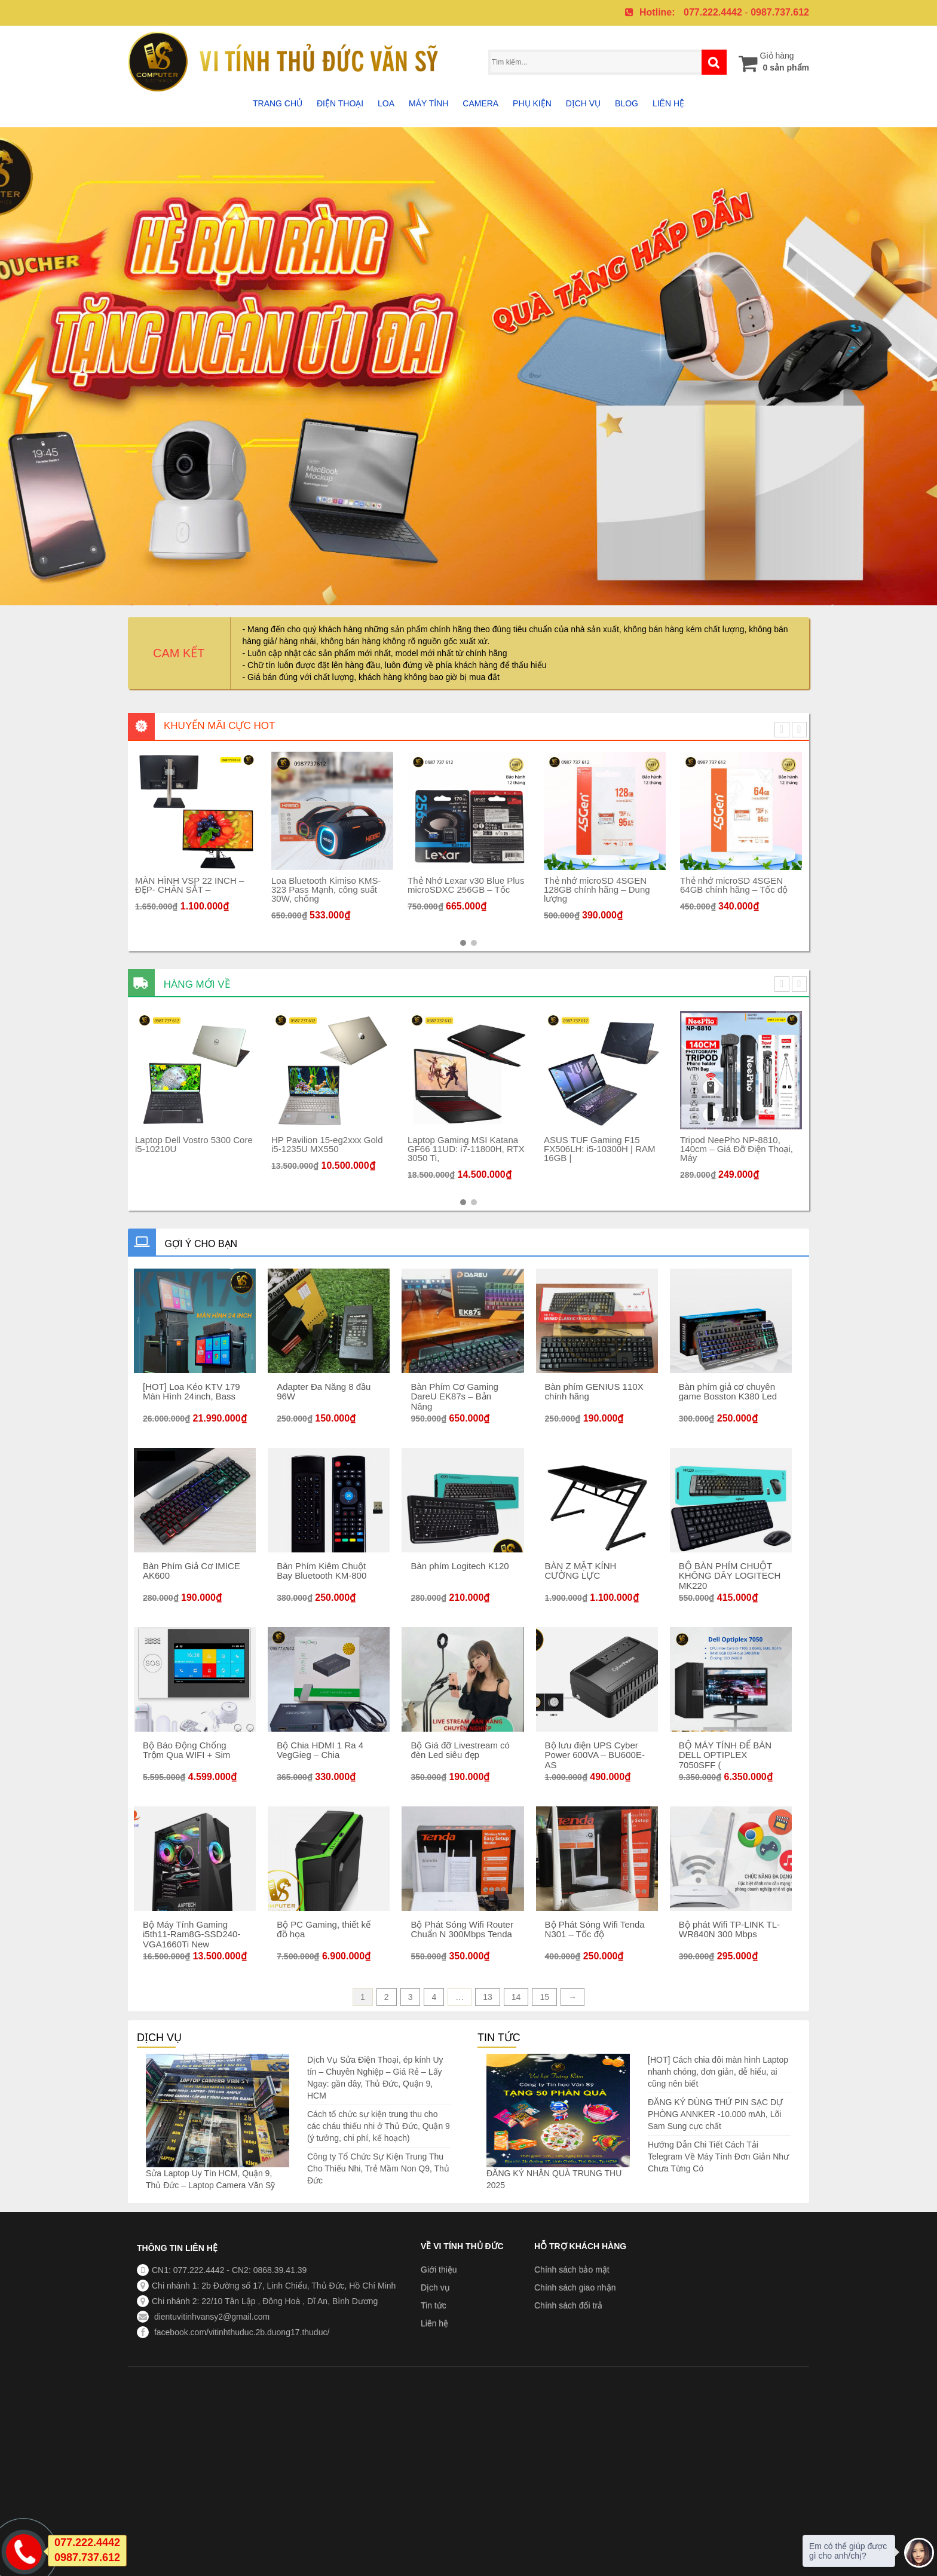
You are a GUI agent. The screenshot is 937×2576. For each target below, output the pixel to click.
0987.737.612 (780, 12)
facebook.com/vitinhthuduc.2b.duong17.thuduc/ (240, 2332)
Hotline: (657, 12)
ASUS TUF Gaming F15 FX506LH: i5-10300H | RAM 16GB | (647, 1149)
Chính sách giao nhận (575, 2287)
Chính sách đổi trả (568, 2305)
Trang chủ (277, 103)
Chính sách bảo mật (572, 2269)
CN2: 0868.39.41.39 (269, 2270)
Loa (386, 103)
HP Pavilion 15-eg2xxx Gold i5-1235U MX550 (375, 1144)
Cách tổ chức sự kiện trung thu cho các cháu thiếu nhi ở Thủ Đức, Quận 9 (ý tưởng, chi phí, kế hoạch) (378, 2126)
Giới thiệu (439, 2269)
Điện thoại (340, 103)
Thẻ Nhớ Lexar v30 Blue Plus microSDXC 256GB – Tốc (514, 885)
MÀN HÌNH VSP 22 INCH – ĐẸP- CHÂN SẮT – (237, 885)
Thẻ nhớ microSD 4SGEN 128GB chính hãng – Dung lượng (645, 889)
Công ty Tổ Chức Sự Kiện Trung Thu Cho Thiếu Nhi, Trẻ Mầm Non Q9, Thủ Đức (378, 2168)
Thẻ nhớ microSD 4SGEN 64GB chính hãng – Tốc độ (782, 885)
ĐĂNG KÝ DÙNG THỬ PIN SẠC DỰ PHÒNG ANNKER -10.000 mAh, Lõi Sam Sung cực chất (715, 2114)
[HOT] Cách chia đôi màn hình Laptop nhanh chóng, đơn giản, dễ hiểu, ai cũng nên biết (718, 2071)
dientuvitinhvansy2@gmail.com (211, 2316)
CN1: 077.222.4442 (188, 2270)
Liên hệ (668, 103)
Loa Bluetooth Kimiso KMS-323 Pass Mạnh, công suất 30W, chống (374, 889)
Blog (626, 103)
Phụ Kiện (532, 103)
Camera (480, 103)
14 (516, 1997)
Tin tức (433, 2305)
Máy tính (428, 103)
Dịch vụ (583, 103)
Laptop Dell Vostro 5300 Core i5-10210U (242, 1144)
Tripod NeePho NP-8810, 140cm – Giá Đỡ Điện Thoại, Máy (784, 1149)
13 (487, 1997)
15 (544, 1997)
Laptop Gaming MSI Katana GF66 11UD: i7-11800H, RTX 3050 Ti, (514, 1149)
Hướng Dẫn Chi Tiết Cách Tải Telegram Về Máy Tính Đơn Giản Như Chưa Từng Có (718, 2156)
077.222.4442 (713, 12)
